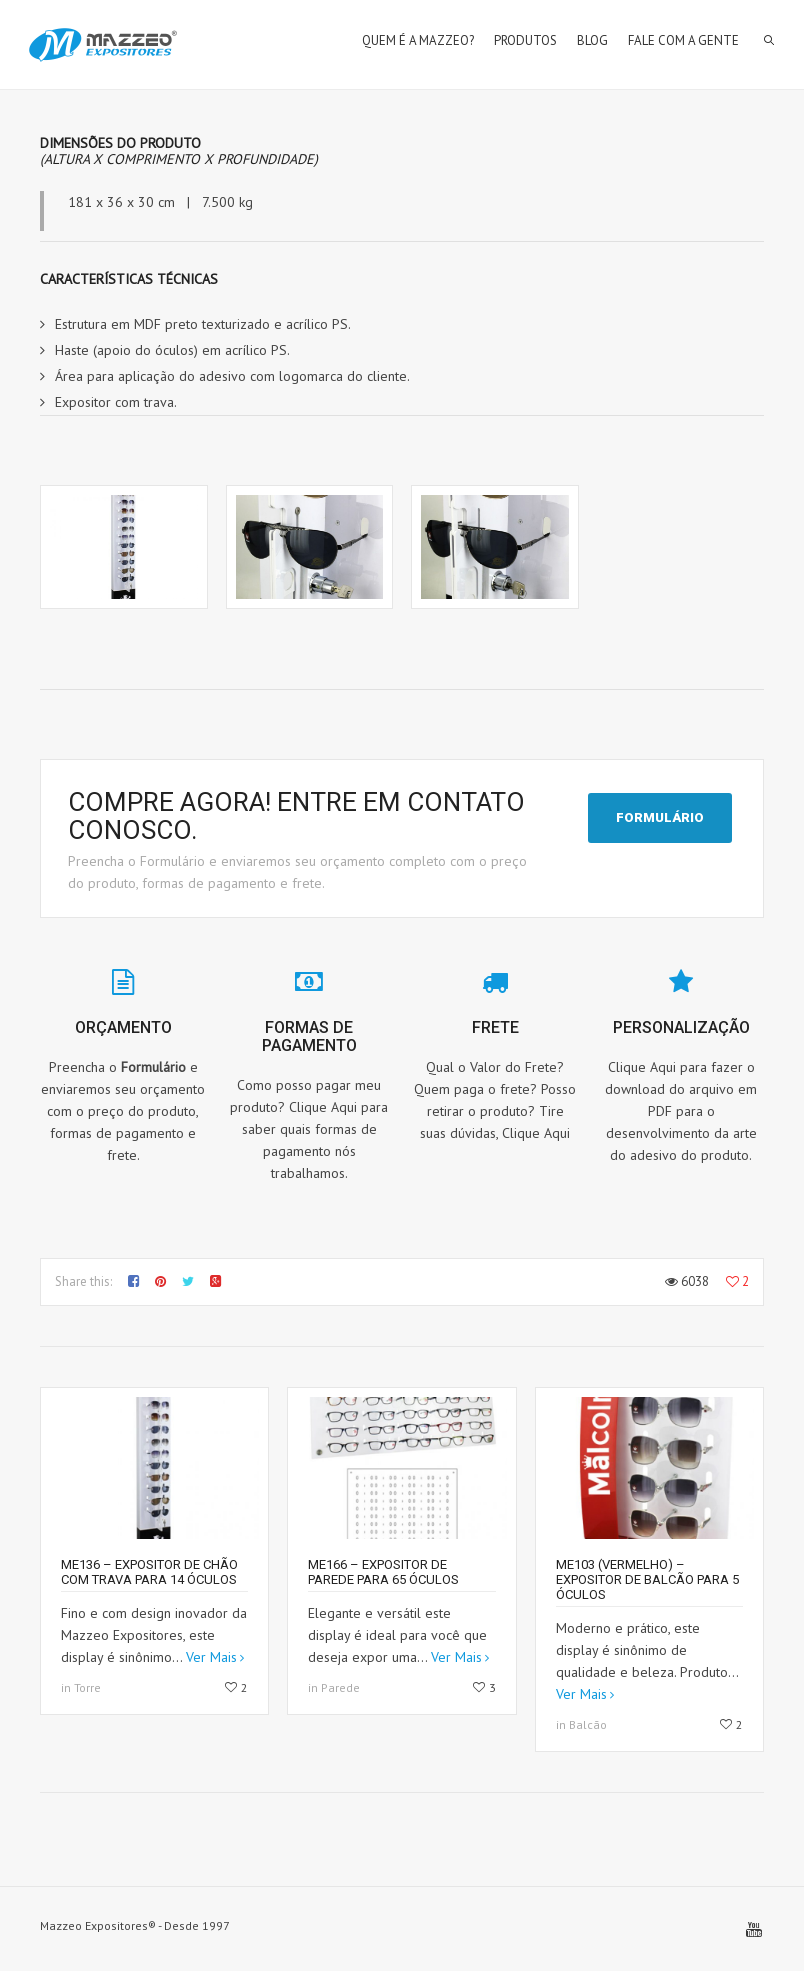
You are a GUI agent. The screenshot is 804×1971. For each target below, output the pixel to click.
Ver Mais (211, 1657)
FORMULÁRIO (660, 817)
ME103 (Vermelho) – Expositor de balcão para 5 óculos (647, 1579)
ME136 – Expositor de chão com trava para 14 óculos (149, 1572)
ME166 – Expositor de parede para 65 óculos (383, 1572)
